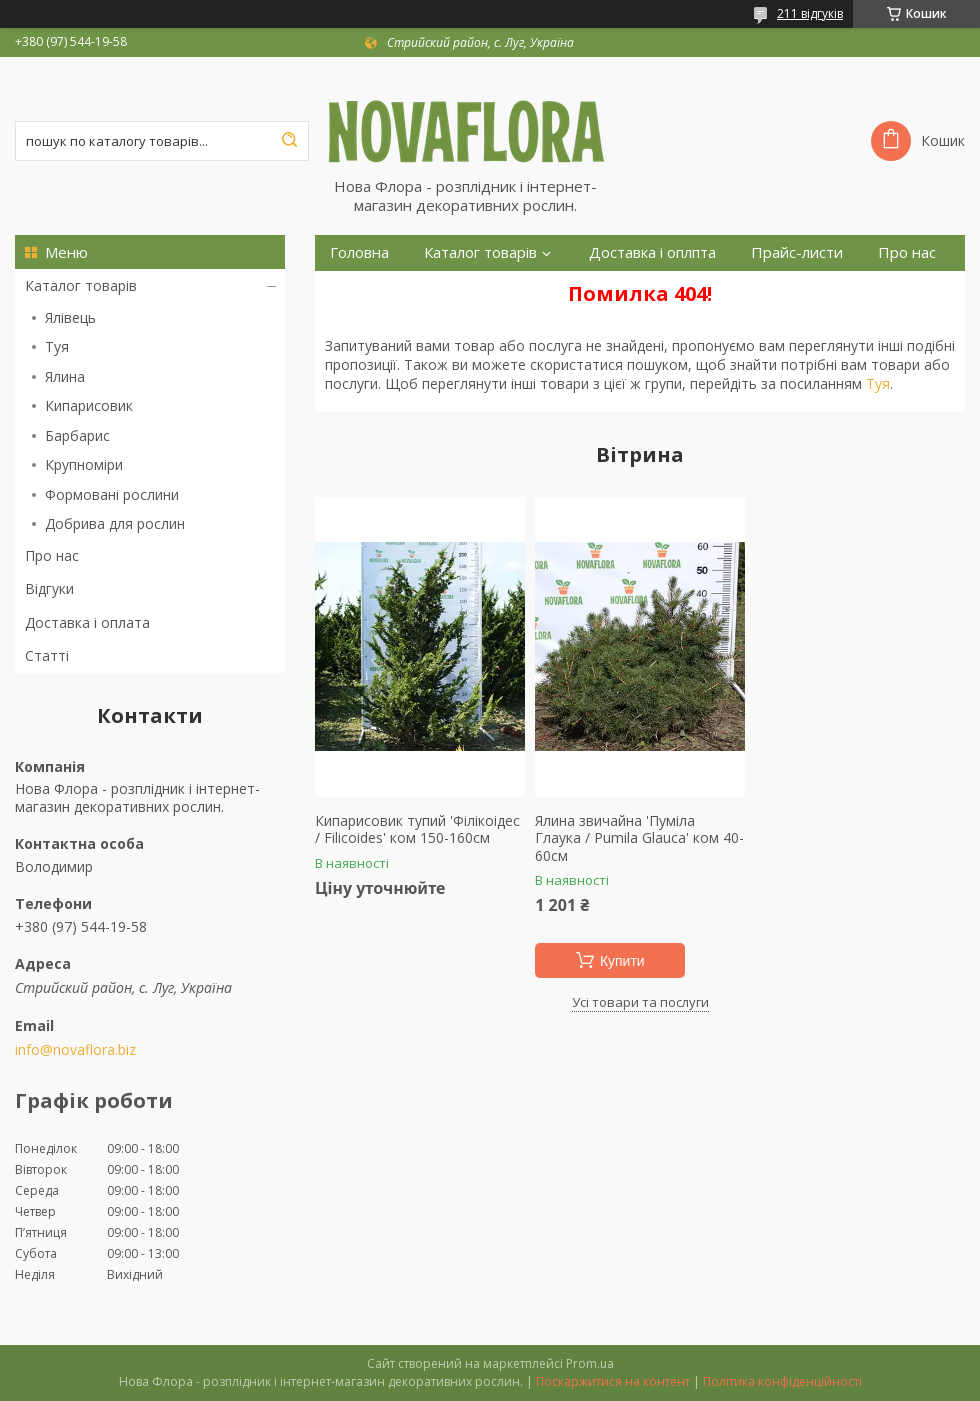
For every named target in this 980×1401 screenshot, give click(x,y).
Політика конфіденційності (782, 1381)
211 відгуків (810, 13)
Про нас (52, 555)
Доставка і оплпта (652, 252)
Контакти (363, 288)
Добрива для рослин (115, 523)
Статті (47, 655)
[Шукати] (289, 141)
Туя (57, 346)
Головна (359, 252)
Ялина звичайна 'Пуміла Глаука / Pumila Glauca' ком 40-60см (639, 838)
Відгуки (49, 588)
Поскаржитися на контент (613, 1381)
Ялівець (70, 317)
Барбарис (77, 435)
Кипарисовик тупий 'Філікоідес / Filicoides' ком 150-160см (417, 829)
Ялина (65, 376)
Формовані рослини (112, 494)
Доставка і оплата (87, 622)
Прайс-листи (797, 252)
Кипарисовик (89, 405)
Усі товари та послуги (640, 1002)
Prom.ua (590, 1363)
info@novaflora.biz (75, 1050)
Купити (622, 961)
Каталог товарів (81, 285)
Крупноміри (84, 464)
